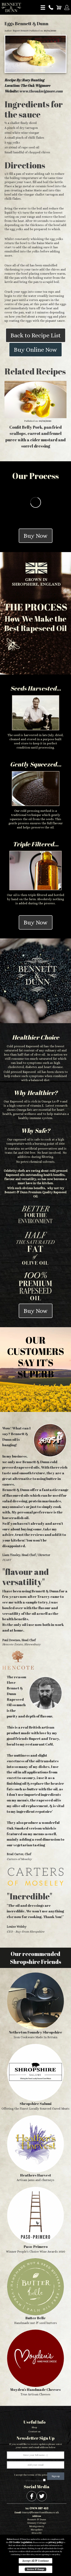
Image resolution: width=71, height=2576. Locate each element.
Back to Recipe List (35, 335)
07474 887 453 (38, 2508)
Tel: (27, 2508)
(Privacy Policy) (34, 2480)
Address (36, 2516)
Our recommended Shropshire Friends (35, 1958)
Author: (8, 30)
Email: (17, 2512)
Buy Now (36, 535)
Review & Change (35, 2569)
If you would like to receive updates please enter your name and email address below (35, 2446)
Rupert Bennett (21, 30)
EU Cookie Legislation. (21, 2542)
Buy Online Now (35, 349)
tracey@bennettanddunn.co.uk (40, 2512)
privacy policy (56, 2542)
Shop (34, 2427)
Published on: (36, 30)
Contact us (34, 2431)
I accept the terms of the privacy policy (35, 2474)
